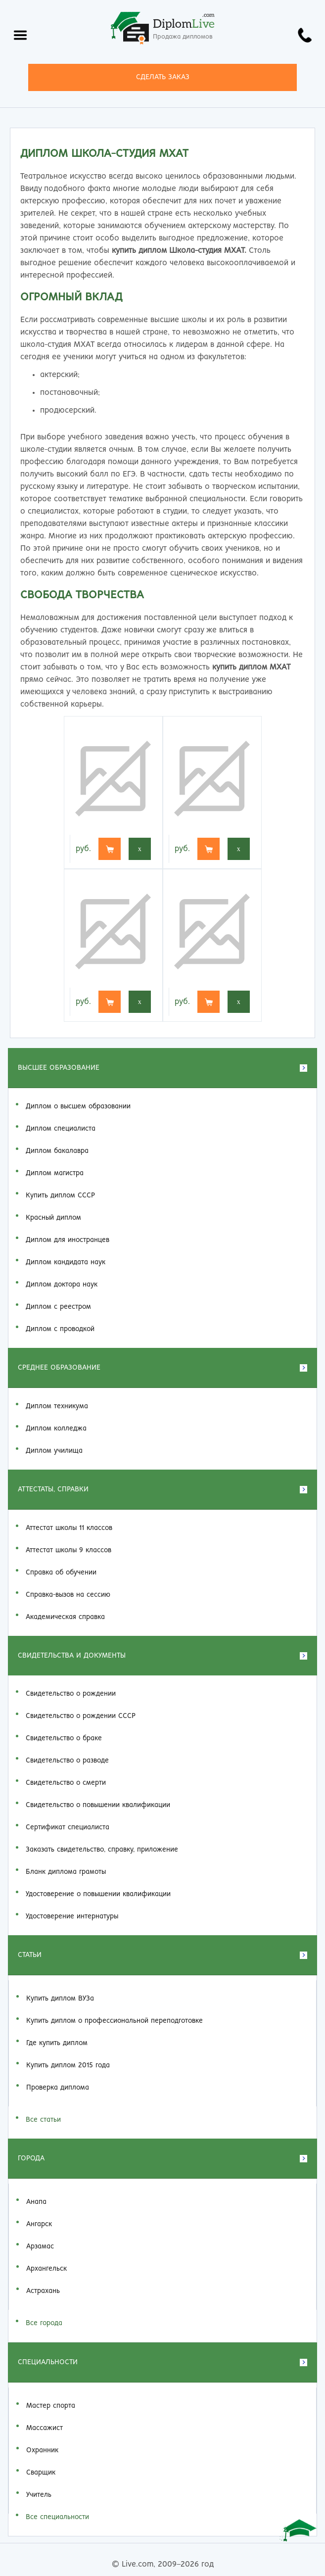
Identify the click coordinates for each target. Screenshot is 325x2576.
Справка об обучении (61, 1572)
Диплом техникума (57, 1406)
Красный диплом (53, 1217)
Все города (44, 2323)
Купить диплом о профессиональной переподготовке (114, 2020)
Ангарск (39, 2224)
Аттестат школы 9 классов (68, 1550)
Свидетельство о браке (64, 1738)
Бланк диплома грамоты (66, 1871)
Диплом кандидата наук (65, 1262)
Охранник (42, 2450)
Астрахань (43, 2291)
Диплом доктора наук (61, 1284)
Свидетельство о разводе (67, 1760)
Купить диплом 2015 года (68, 2065)
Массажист (44, 2428)
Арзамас (40, 2246)
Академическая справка (65, 1617)
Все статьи (43, 2119)
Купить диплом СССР (60, 1195)
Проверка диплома (57, 2087)
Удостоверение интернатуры (72, 1916)
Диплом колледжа (56, 1428)
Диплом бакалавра (57, 1150)
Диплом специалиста (60, 1128)
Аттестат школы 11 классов (69, 1528)
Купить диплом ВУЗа (60, 1998)
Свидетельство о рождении (71, 1693)
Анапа (36, 2201)
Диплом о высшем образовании (78, 1106)
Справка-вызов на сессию (68, 1594)
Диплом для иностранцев (67, 1240)
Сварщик (40, 2472)
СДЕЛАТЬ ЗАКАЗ (162, 77)
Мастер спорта (50, 2405)
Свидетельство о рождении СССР (81, 1716)
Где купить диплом (57, 2043)
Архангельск (46, 2268)
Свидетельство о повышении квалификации (98, 1805)
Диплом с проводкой (60, 1329)
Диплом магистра (55, 1173)
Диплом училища (54, 1450)
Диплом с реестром (58, 1306)
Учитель (38, 2494)
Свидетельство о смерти (66, 1782)
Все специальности (57, 2517)
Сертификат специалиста (67, 1827)
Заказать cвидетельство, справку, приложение (102, 1849)
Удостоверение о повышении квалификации (98, 1894)
